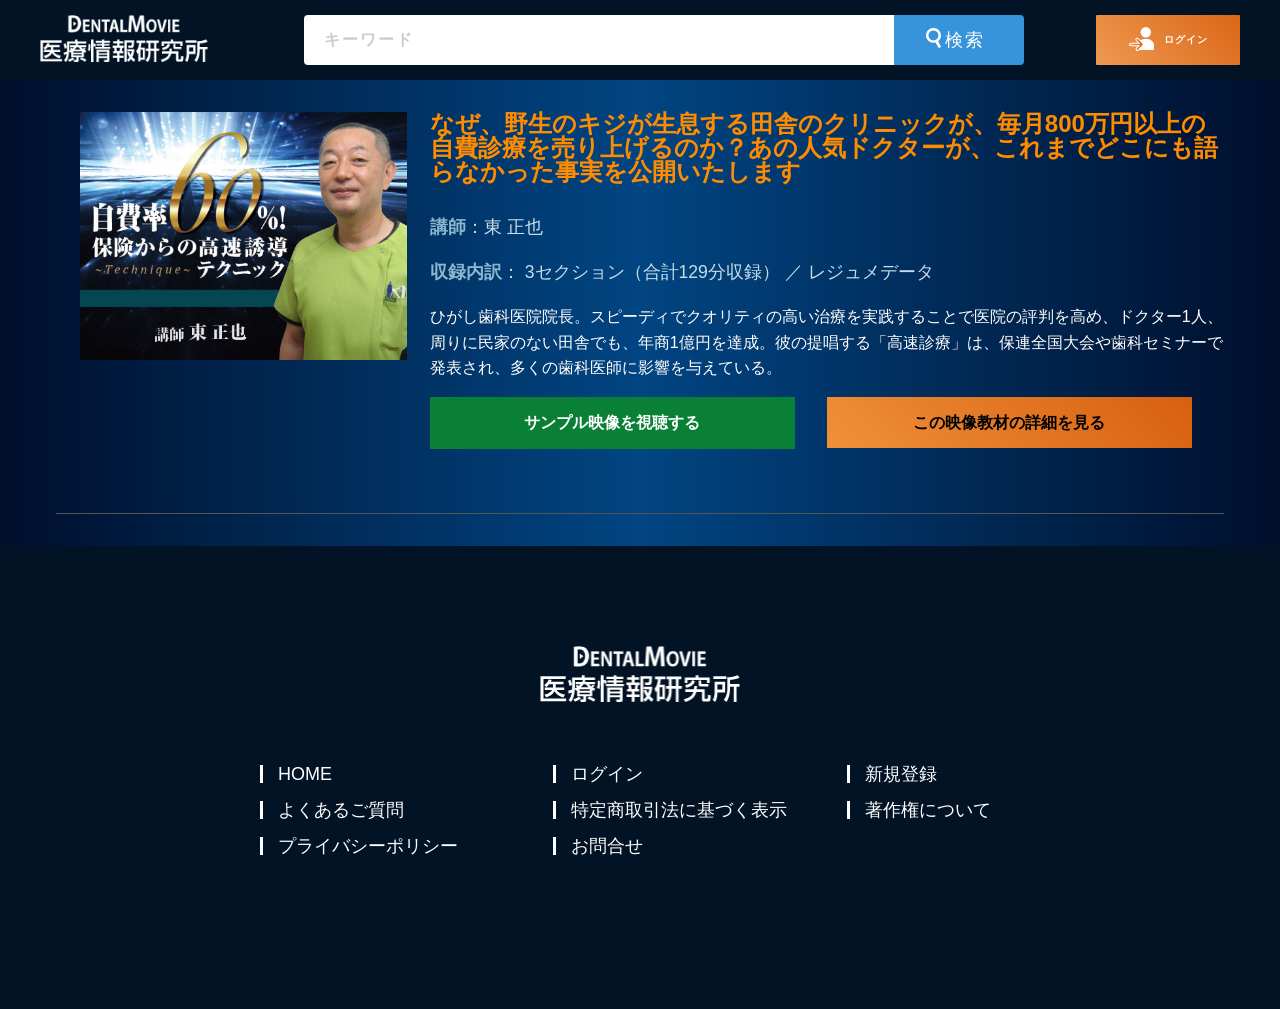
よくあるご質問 (343, 822)
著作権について (930, 822)
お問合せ (609, 870)
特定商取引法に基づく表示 (681, 822)
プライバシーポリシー (370, 870)
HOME (307, 774)
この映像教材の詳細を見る (1009, 422)
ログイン (609, 774)
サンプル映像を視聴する (612, 422)
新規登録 (903, 774)
